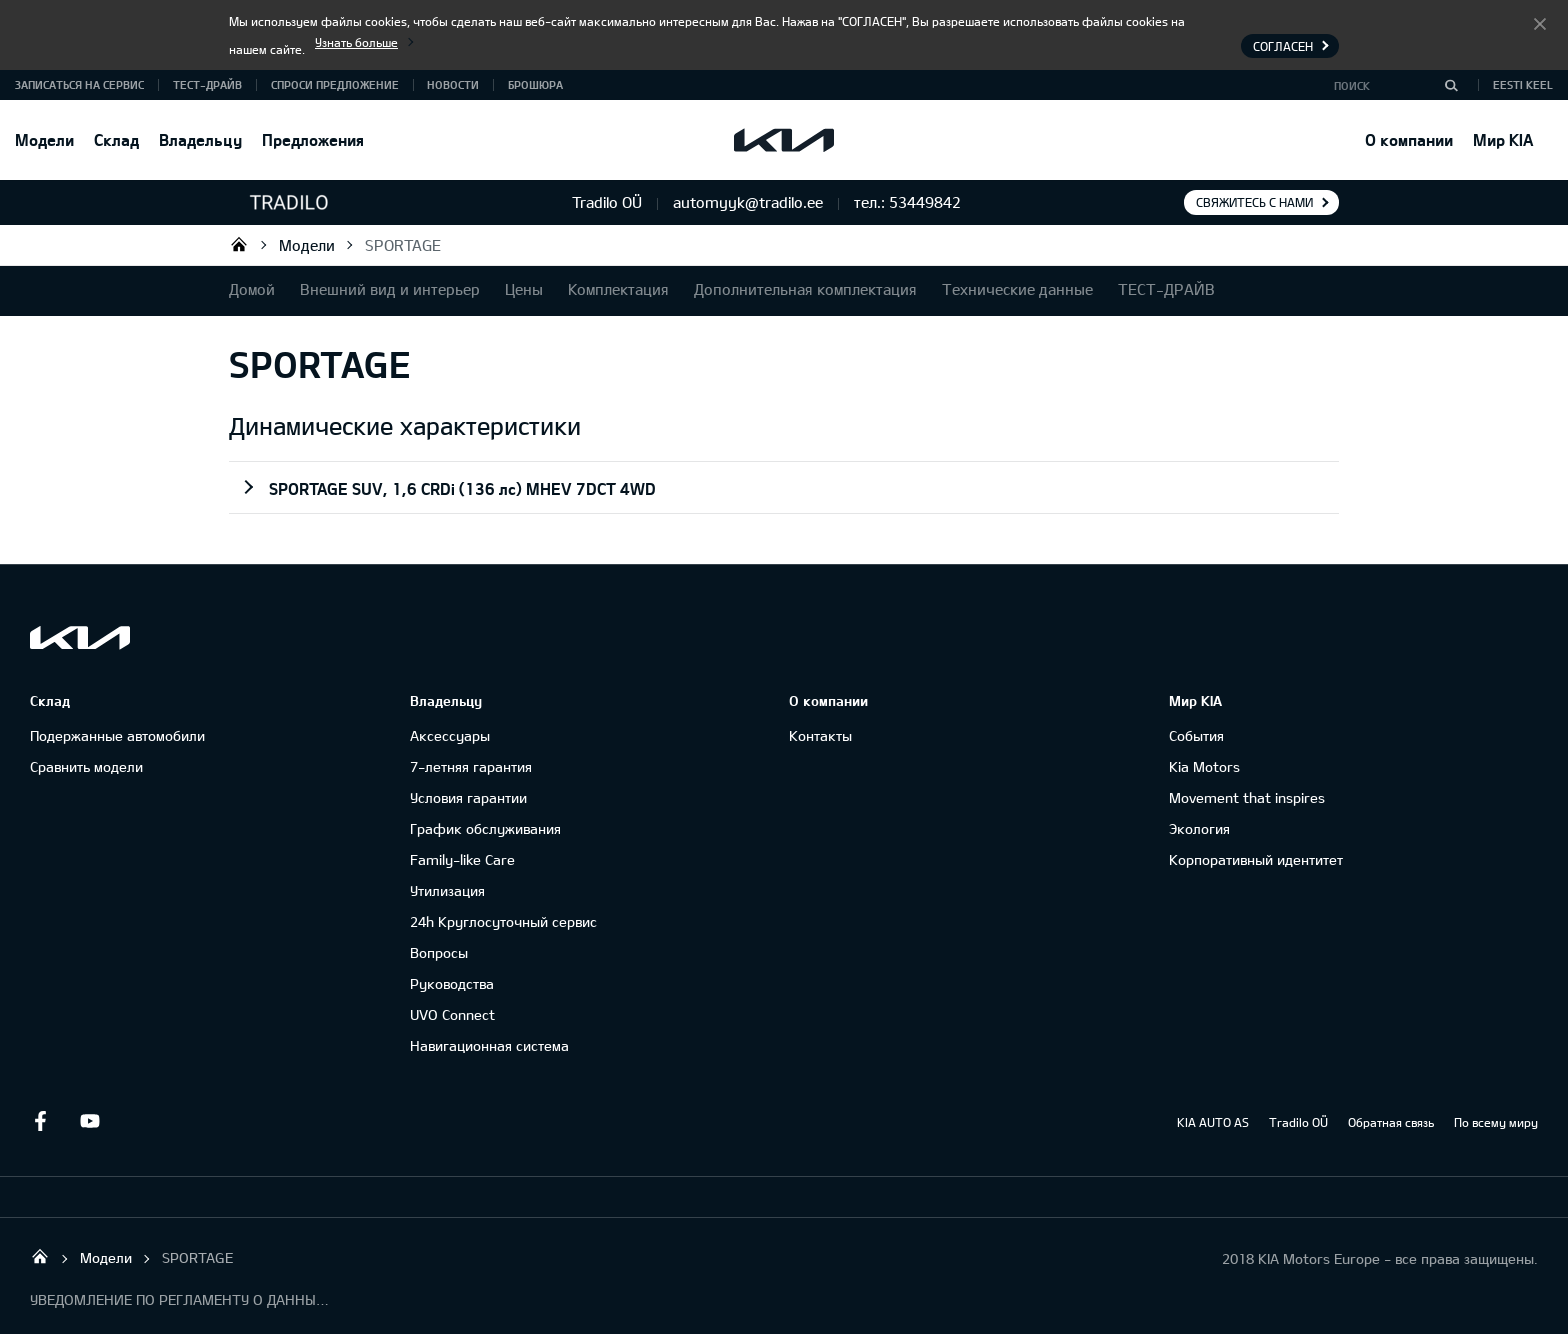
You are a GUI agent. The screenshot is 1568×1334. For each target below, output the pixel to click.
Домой (252, 289)
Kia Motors (1204, 766)
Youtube (90, 1121)
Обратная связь (1391, 1122)
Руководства (452, 983)
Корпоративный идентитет (1256, 859)
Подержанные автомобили (117, 735)
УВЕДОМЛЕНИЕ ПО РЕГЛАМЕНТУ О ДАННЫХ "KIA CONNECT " (180, 1299)
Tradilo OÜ (239, 244)
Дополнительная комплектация (805, 289)
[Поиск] (1451, 85)
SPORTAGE (403, 245)
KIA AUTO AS (1213, 1122)
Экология (1199, 828)
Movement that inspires (1247, 797)
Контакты (820, 735)
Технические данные (1017, 289)
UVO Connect (452, 1014)
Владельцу (200, 139)
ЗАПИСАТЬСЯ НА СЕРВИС (79, 84)
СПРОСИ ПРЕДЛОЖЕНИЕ (335, 84)
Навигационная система (489, 1045)
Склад (116, 139)
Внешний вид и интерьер (390, 289)
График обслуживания (485, 828)
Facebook (40, 1121)
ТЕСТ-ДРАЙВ (207, 84)
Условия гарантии (468, 797)
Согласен (1540, 23)
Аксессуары (450, 735)
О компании (1409, 139)
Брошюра (535, 84)
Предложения (313, 139)
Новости (453, 84)
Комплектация (618, 289)
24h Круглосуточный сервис (503, 921)
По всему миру (1496, 1122)
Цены (524, 289)
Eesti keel (1523, 84)
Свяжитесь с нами (1254, 202)
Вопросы (439, 952)
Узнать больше (356, 42)
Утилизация (447, 890)
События (1196, 735)
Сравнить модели (86, 766)
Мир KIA (1503, 139)
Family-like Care (462, 859)
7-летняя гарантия (471, 766)
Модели (44, 139)
